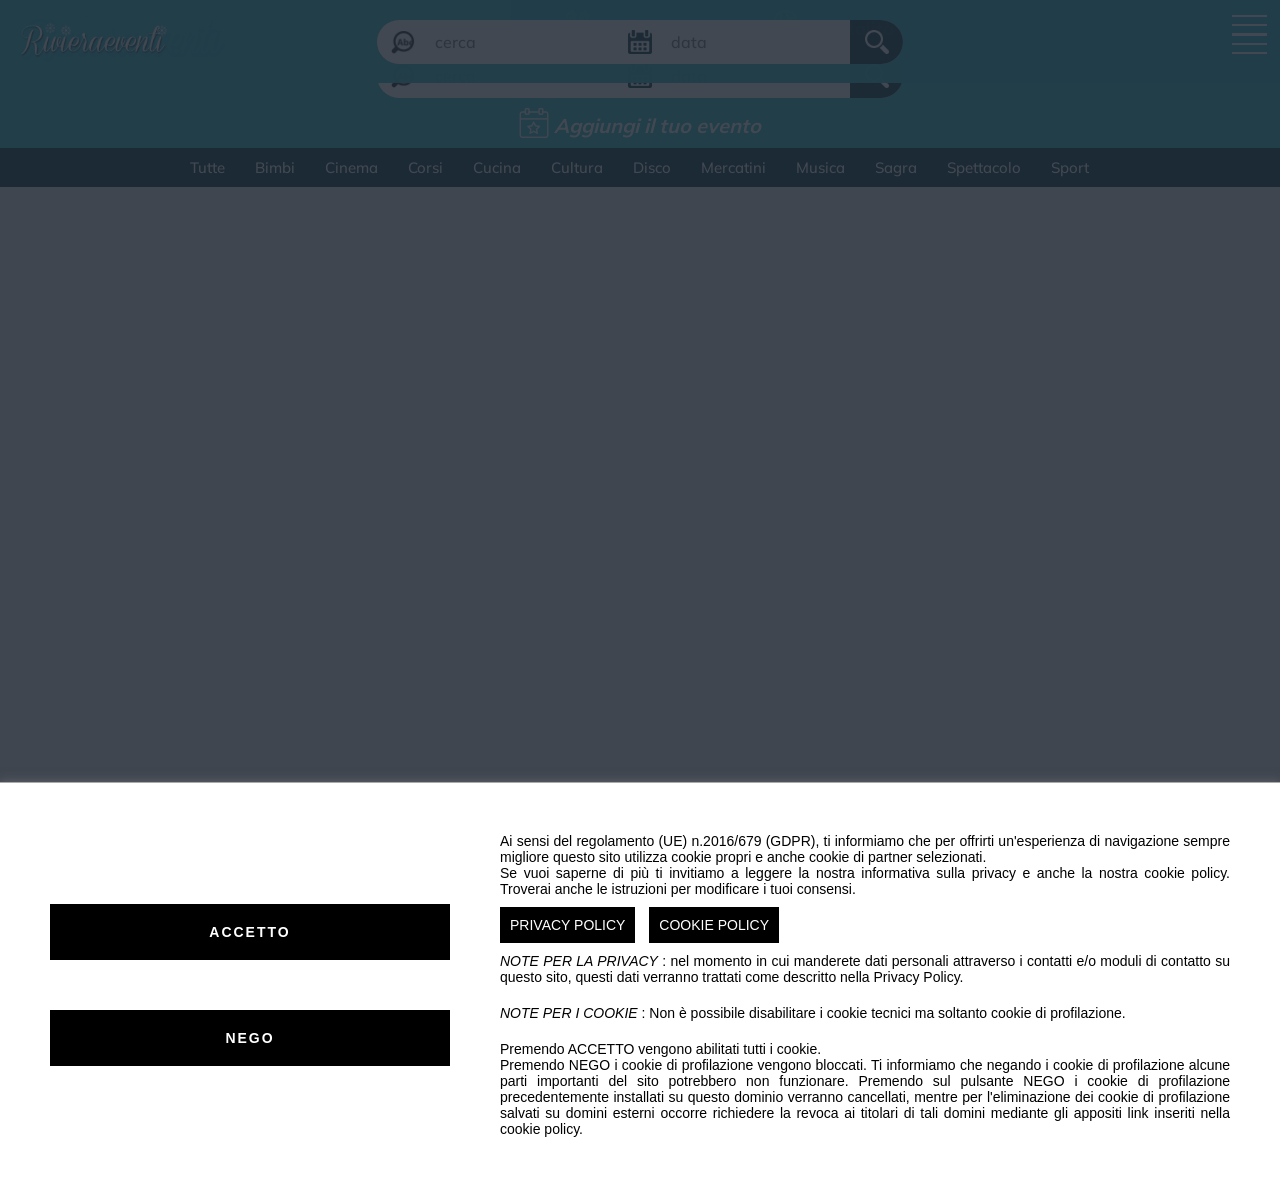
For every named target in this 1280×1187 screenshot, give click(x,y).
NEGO (249, 1038)
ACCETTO (249, 932)
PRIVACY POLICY (567, 925)
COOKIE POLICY (714, 925)
